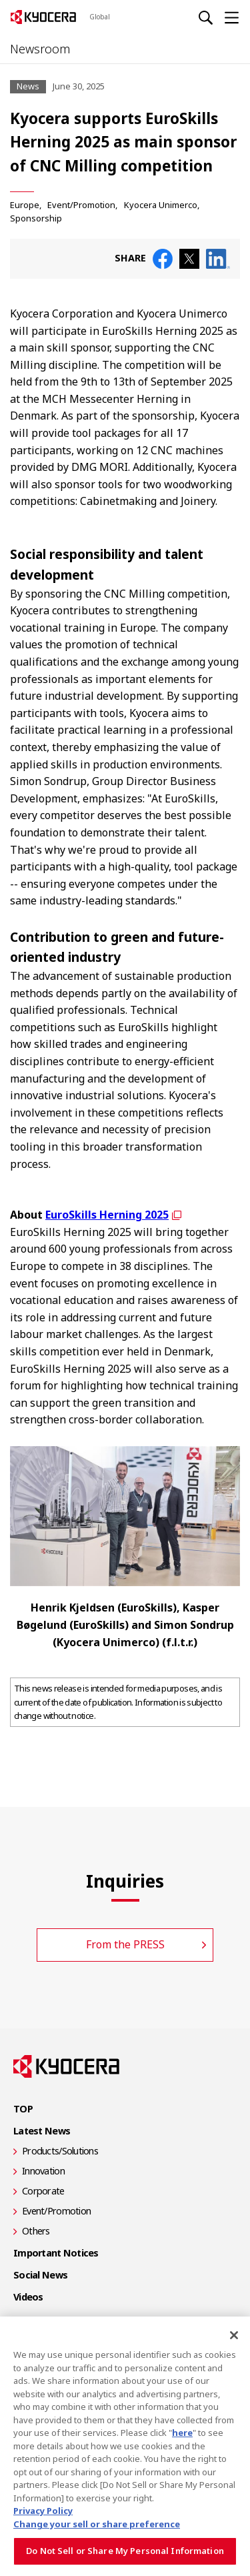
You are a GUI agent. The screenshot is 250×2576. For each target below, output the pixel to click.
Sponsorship (36, 218)
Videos (28, 2297)
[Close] (234, 2335)
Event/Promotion (81, 205)
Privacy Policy (43, 2511)
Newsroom (40, 49)
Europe (24, 205)
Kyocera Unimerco (160, 205)
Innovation (43, 2170)
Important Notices (56, 2252)
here (182, 2433)
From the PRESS (125, 1944)
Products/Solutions (60, 2150)
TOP (23, 2108)
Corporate (43, 2190)
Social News (40, 2275)
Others (36, 2230)
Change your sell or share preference (96, 2524)
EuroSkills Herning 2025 (107, 1214)
